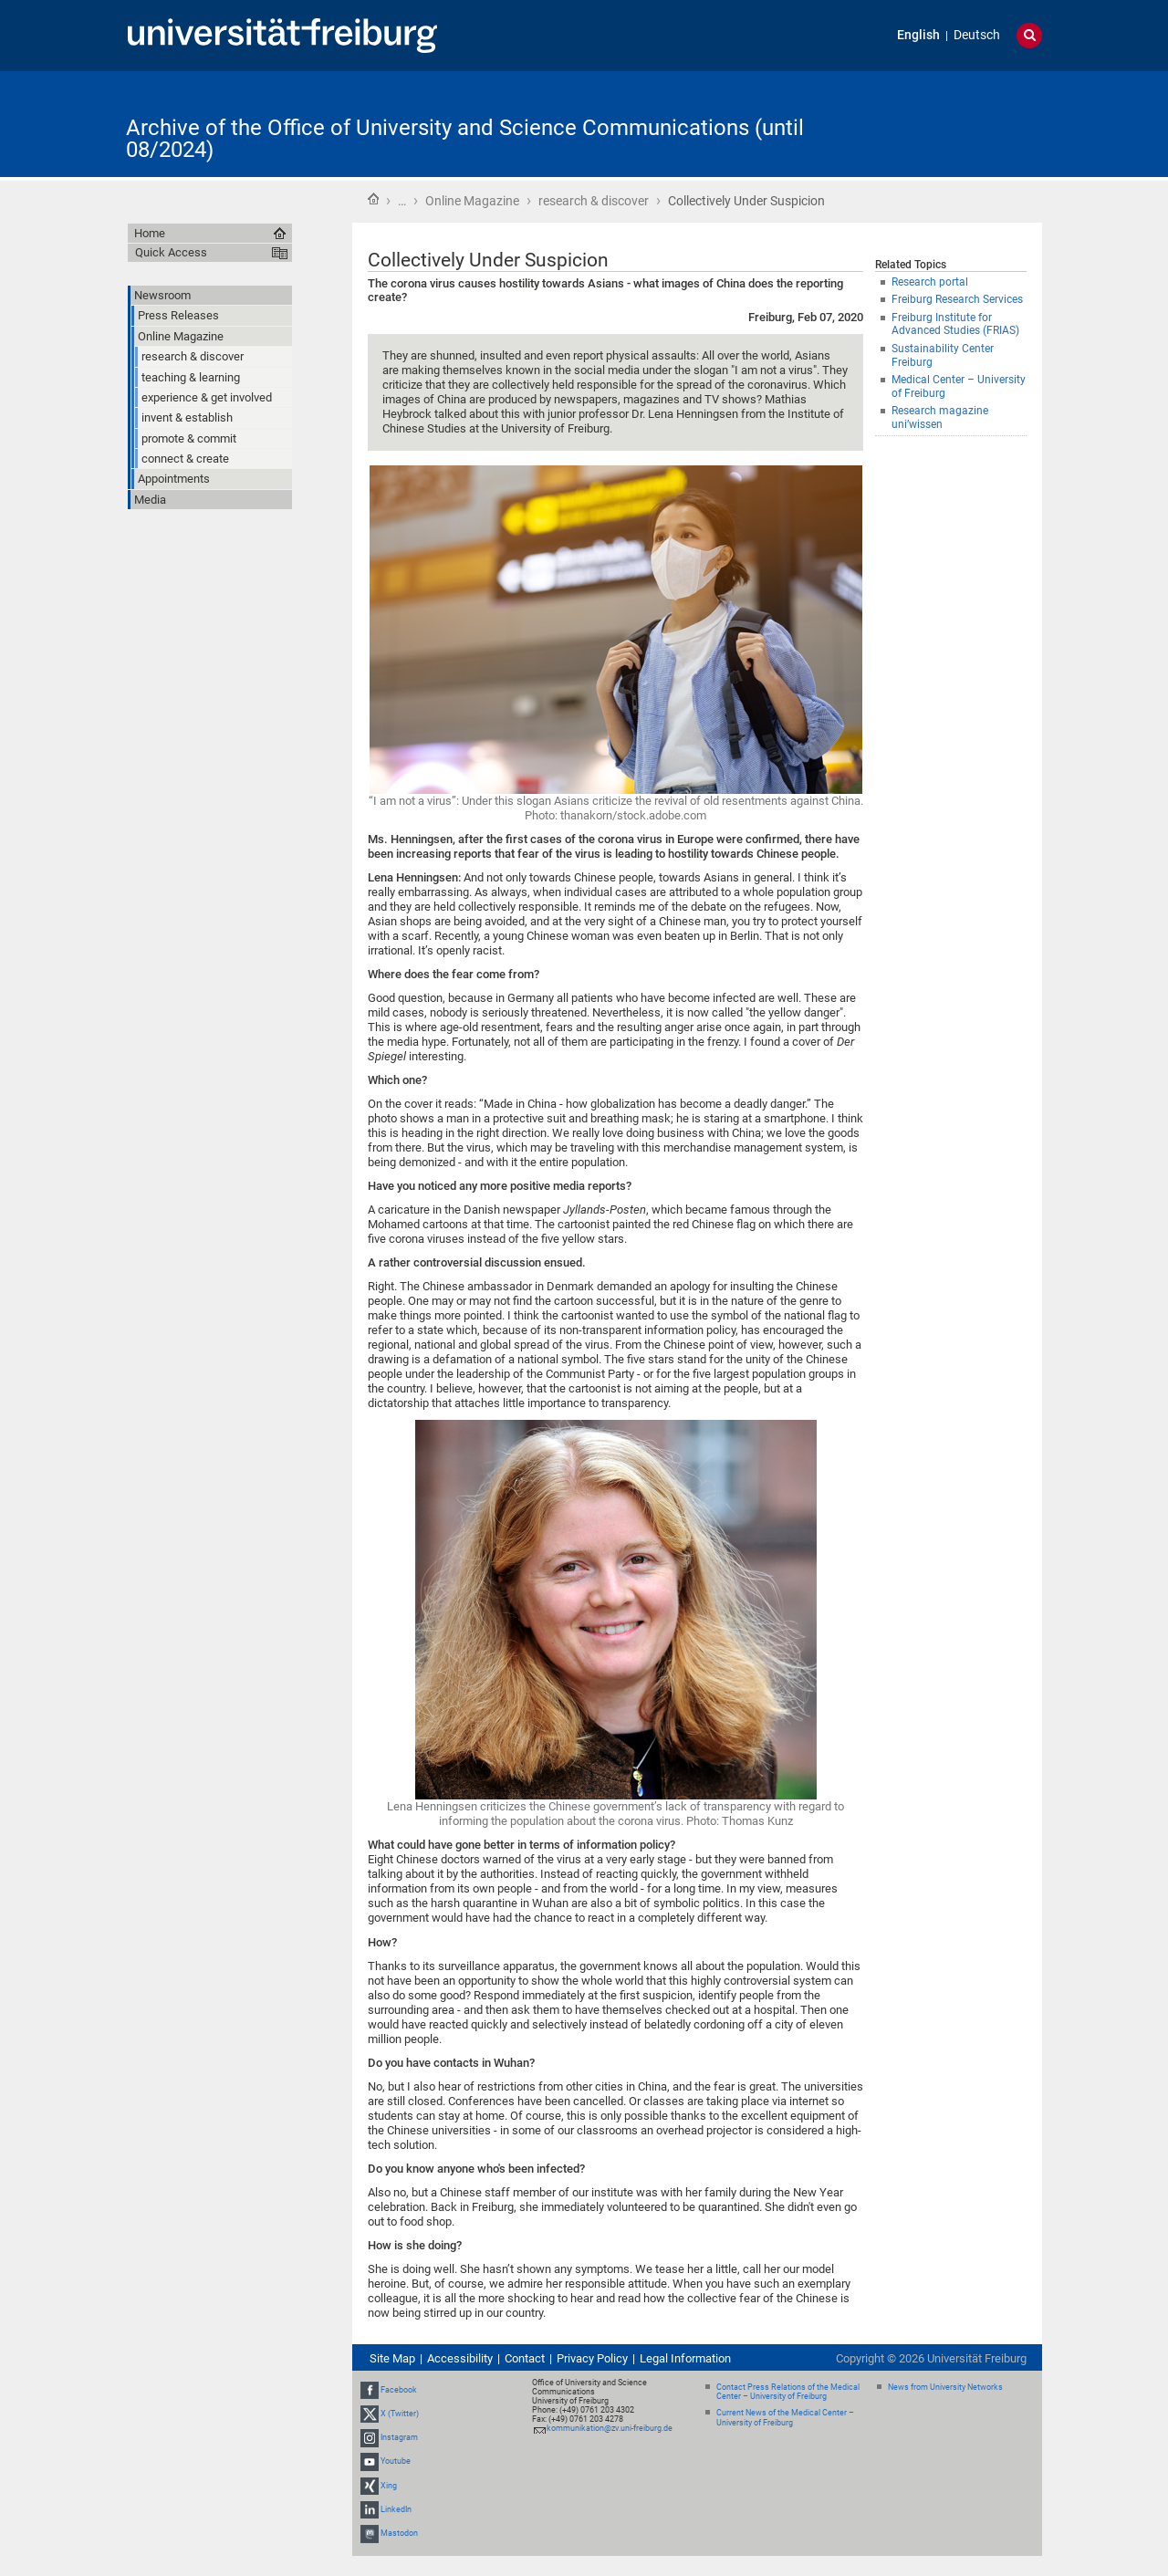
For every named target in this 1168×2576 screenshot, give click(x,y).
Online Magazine (472, 200)
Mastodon (399, 2533)
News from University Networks (945, 2387)
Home (373, 199)
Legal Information (685, 2358)
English (918, 35)
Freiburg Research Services (957, 299)
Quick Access (171, 252)
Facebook (399, 2389)
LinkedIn (396, 2509)
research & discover (593, 200)
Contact (525, 2358)
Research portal (930, 282)
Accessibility (460, 2358)
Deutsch (977, 35)
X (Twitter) (400, 2413)
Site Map (392, 2358)
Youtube (396, 2461)
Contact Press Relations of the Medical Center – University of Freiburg (788, 2392)
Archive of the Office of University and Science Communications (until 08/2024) (465, 138)
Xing (389, 2485)
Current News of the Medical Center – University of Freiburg (785, 2417)
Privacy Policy (592, 2358)
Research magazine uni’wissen (940, 417)
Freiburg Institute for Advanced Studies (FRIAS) (955, 324)
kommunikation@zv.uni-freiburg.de (610, 2428)
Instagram (399, 2437)
